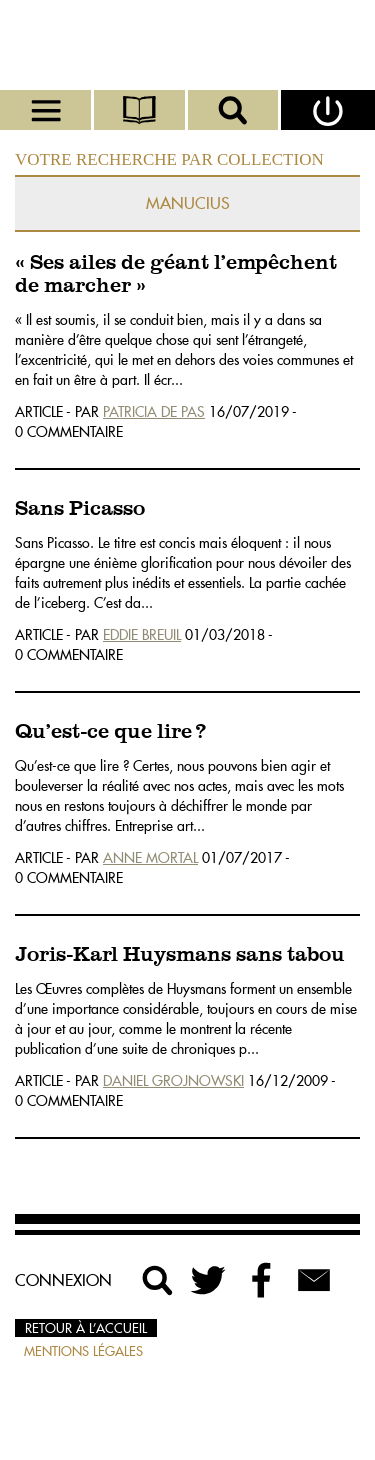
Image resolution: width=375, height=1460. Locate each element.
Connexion (63, 1280)
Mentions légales (83, 1351)
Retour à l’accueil (86, 1328)
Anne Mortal (150, 858)
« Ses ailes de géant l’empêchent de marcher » (176, 275)
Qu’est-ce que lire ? (110, 732)
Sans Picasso (80, 509)
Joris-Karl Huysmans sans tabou (180, 955)
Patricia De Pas (154, 412)
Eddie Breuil (142, 635)
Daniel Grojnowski (173, 1081)
